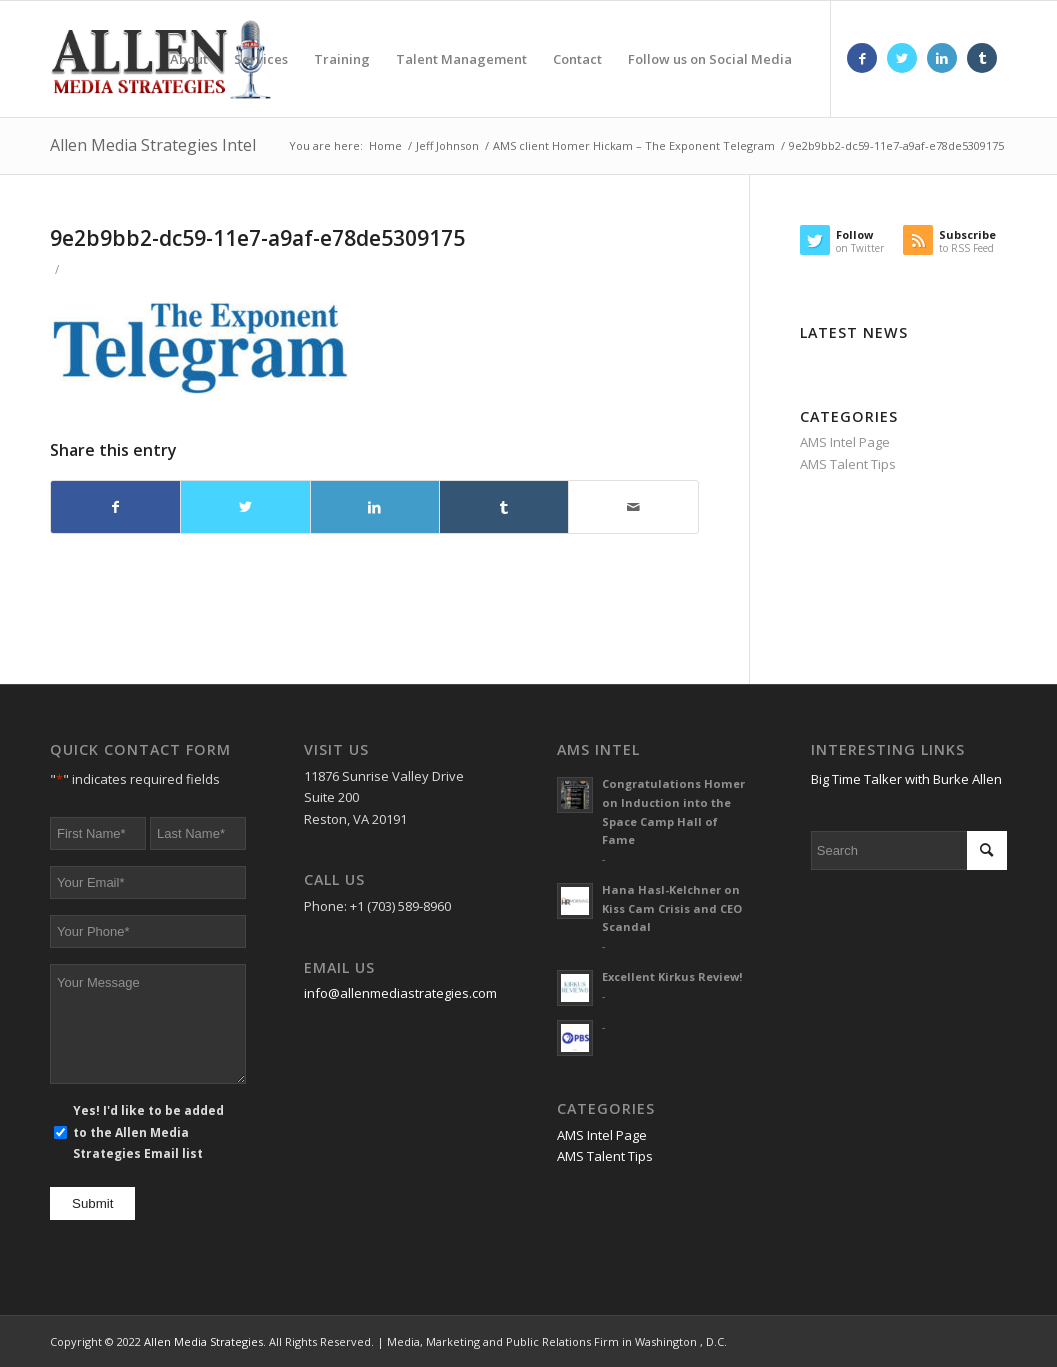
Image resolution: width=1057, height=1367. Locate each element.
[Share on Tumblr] (504, 507)
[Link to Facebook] (862, 58)
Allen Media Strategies (203, 1341)
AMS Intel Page (845, 442)
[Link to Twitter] (902, 58)
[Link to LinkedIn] (942, 58)
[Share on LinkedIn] (375, 507)
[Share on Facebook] (115, 507)
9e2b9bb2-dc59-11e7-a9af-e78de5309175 (257, 238)
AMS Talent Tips (848, 464)
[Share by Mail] (633, 507)
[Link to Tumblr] (982, 58)
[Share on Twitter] (245, 507)
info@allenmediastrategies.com (400, 993)
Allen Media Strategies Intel (153, 145)
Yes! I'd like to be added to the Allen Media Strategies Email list (148, 1132)
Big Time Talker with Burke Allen (906, 779)
